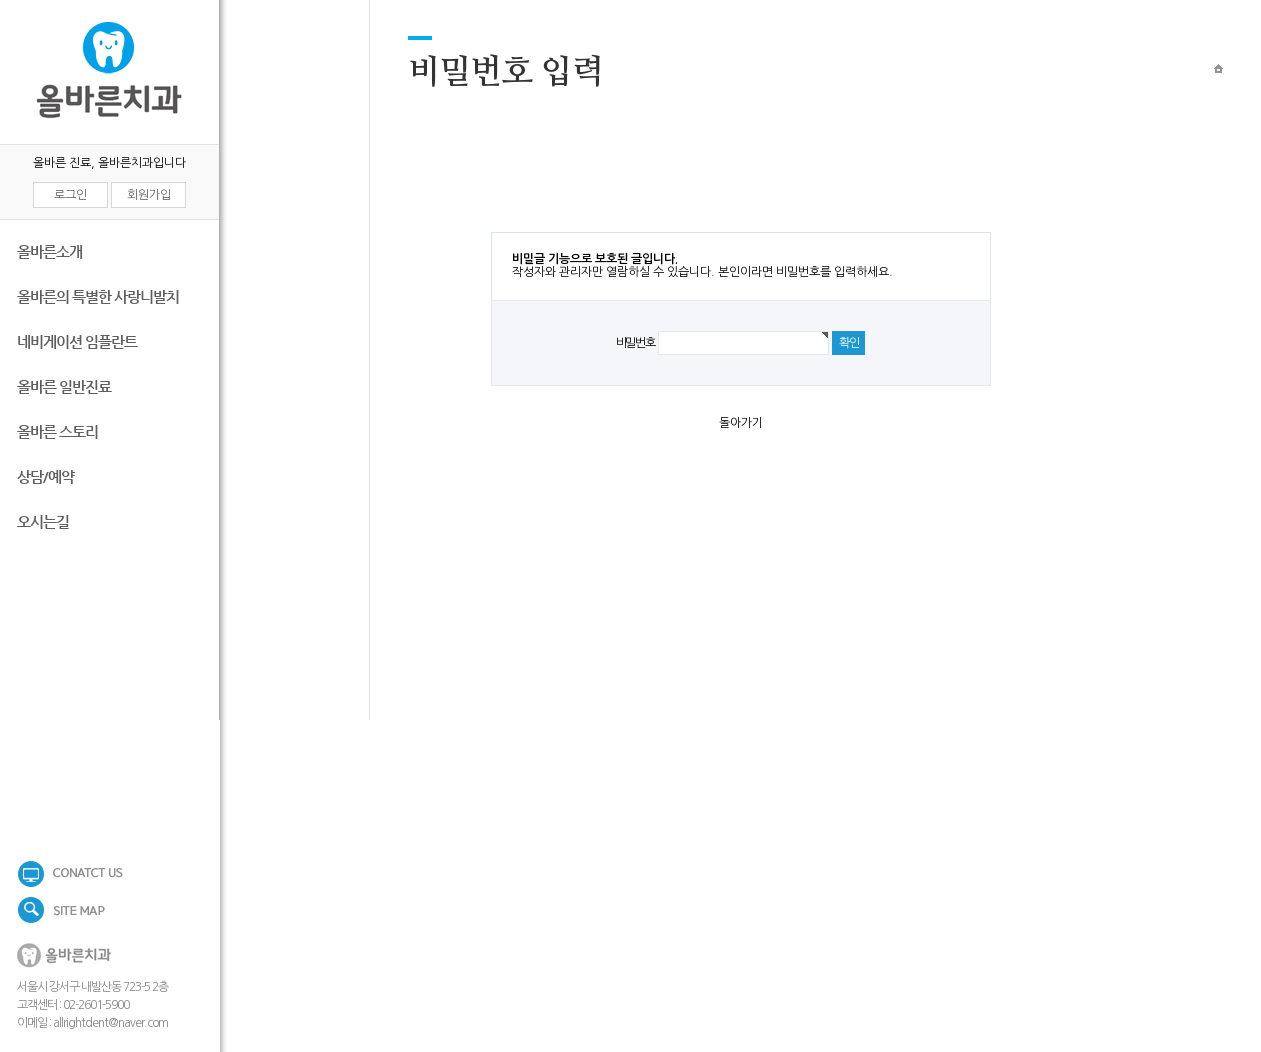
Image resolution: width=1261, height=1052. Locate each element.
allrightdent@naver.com (110, 1023)
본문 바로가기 (0, 0)
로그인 (70, 195)
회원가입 (149, 195)
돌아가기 (741, 423)
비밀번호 (635, 343)
